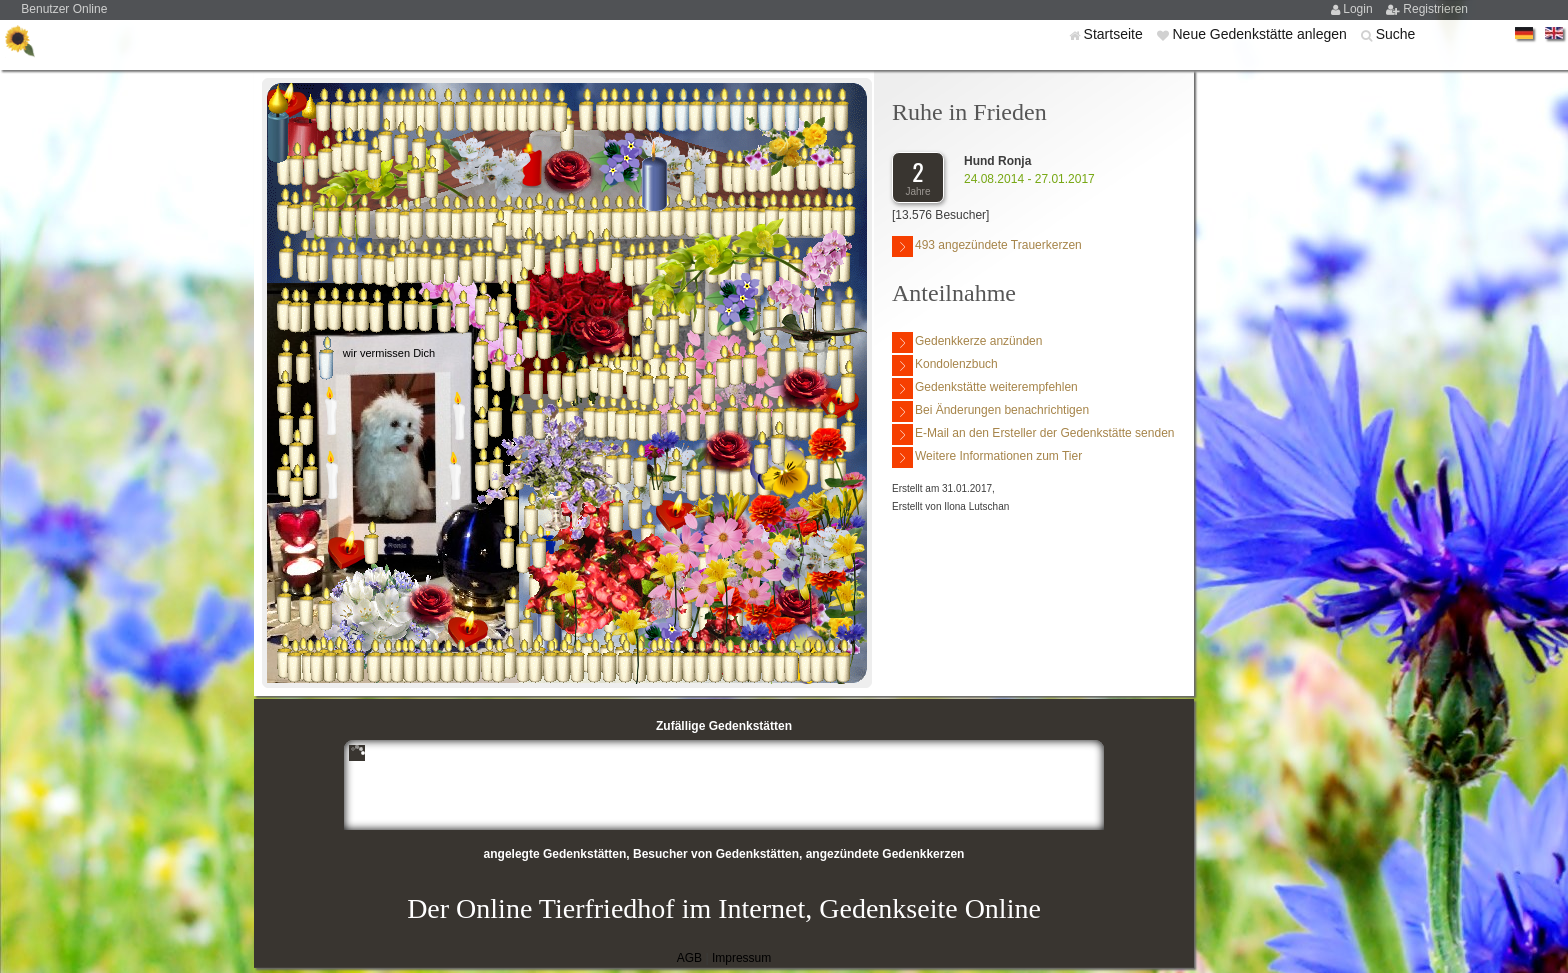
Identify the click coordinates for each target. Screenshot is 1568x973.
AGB (689, 958)
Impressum (741, 958)
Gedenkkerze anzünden (967, 342)
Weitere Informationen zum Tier (987, 457)
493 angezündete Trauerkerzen (987, 246)
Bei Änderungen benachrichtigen (990, 411)
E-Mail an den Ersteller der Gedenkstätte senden (1033, 434)
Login (1359, 9)
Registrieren (1435, 9)
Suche (1396, 34)
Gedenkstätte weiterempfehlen (985, 388)
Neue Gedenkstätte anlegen (1261, 34)
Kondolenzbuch (945, 365)
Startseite (1115, 34)
